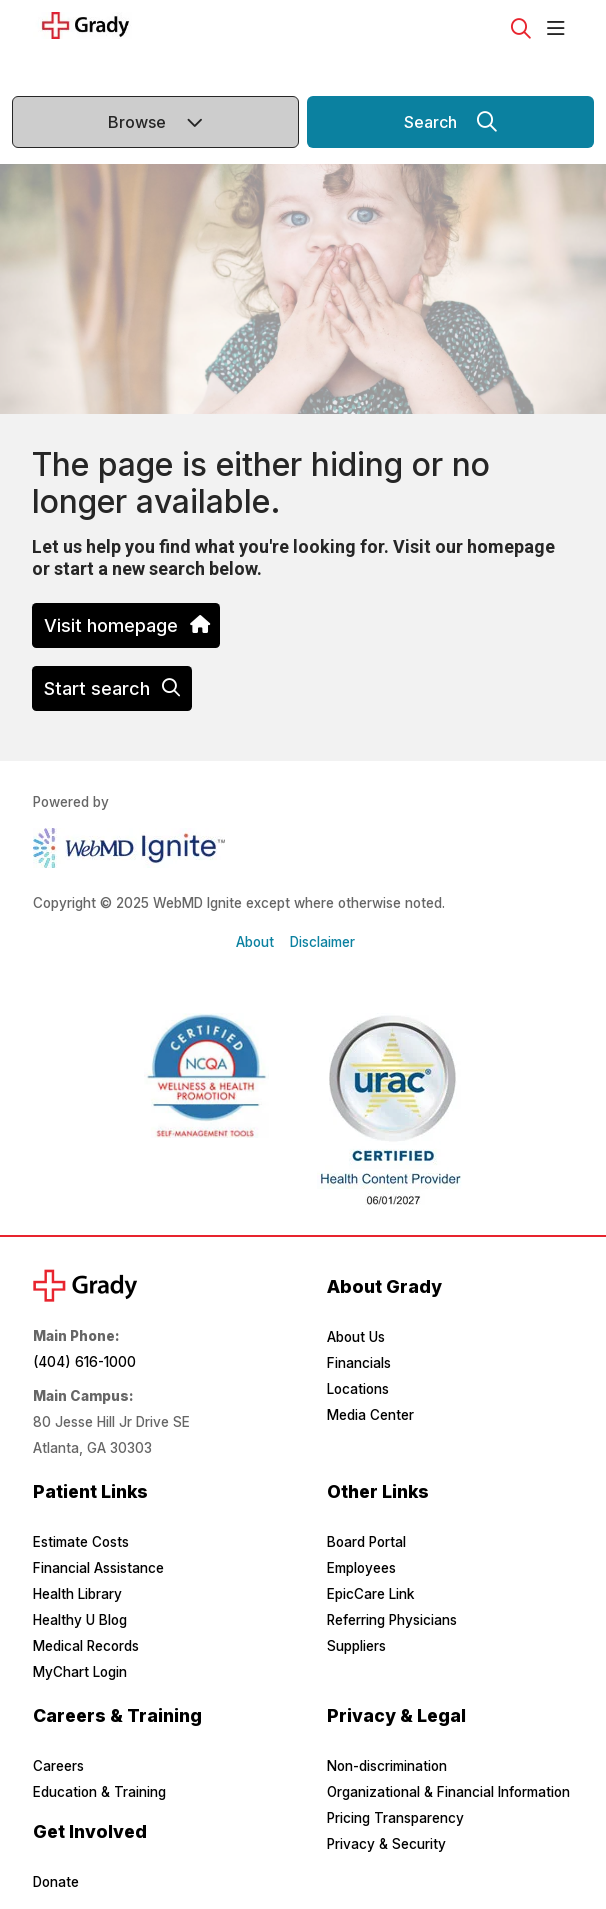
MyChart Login (80, 1672)
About (255, 942)
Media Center (370, 1415)
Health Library (77, 1594)
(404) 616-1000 (84, 1362)
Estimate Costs (81, 1542)
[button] (560, 29)
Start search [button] (112, 688)
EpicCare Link (370, 1594)
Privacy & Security (386, 1844)
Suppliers (356, 1646)
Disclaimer (322, 942)
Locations (358, 1389)
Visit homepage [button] (126, 625)
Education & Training (99, 1792)
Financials (359, 1363)
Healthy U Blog (80, 1620)
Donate (56, 1882)
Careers (58, 1766)
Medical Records (86, 1646)
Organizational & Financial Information (448, 1792)
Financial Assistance (98, 1568)
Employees (361, 1568)
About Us (356, 1337)
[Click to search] (521, 29)
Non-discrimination (387, 1766)
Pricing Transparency (395, 1818)
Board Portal (366, 1542)
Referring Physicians (392, 1620)
